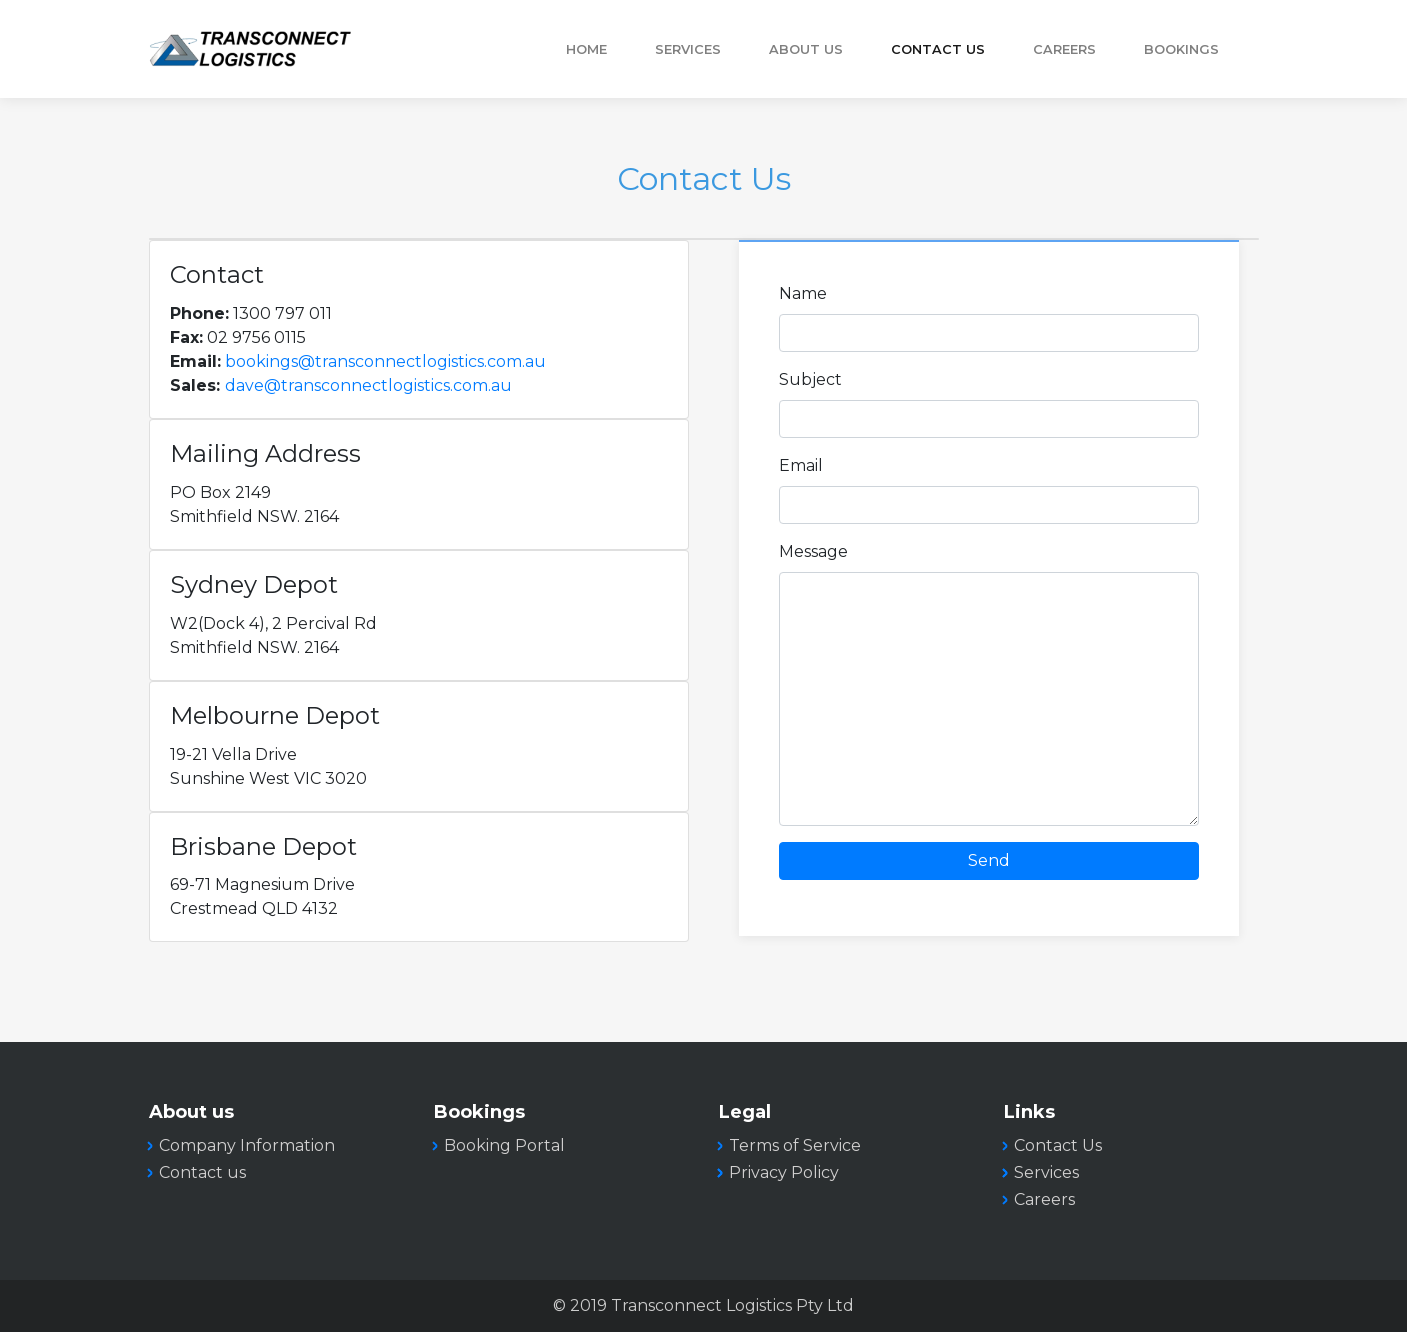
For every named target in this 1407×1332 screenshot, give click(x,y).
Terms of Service (795, 1145)
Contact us (202, 1172)
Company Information (247, 1145)
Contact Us (938, 49)
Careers (1064, 49)
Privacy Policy (784, 1172)
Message (813, 551)
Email (801, 465)
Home (586, 49)
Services (688, 49)
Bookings (1181, 49)
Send (989, 860)
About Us (806, 49)
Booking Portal (504, 1145)
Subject (810, 379)
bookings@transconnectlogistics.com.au (385, 361)
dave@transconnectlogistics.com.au (368, 385)
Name (803, 293)
